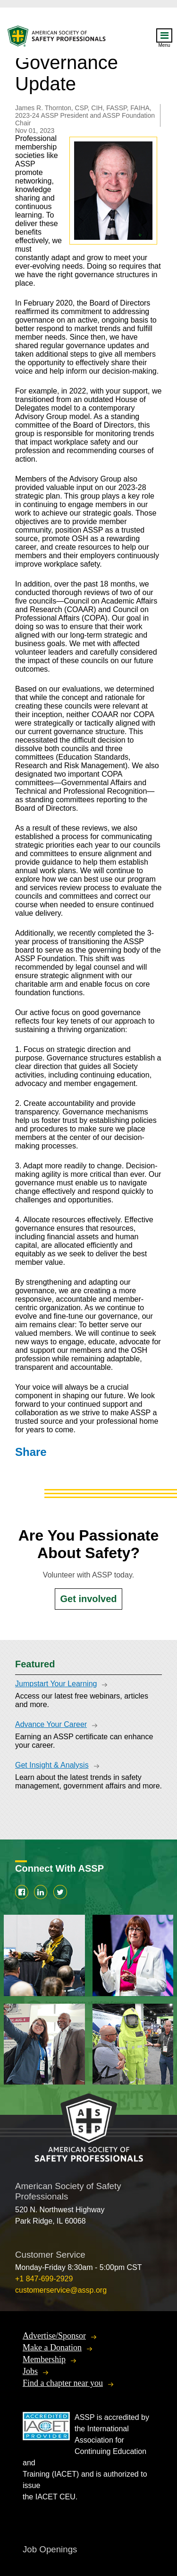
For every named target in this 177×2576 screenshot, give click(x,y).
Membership (44, 2359)
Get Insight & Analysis (52, 1765)
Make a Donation (52, 2347)
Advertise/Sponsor (54, 2335)
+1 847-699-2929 (44, 2279)
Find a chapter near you (63, 2383)
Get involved (88, 1599)
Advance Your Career (51, 1724)
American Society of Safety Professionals (57, 38)
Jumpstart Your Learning (56, 1684)
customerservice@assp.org (61, 2290)
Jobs (30, 2371)
